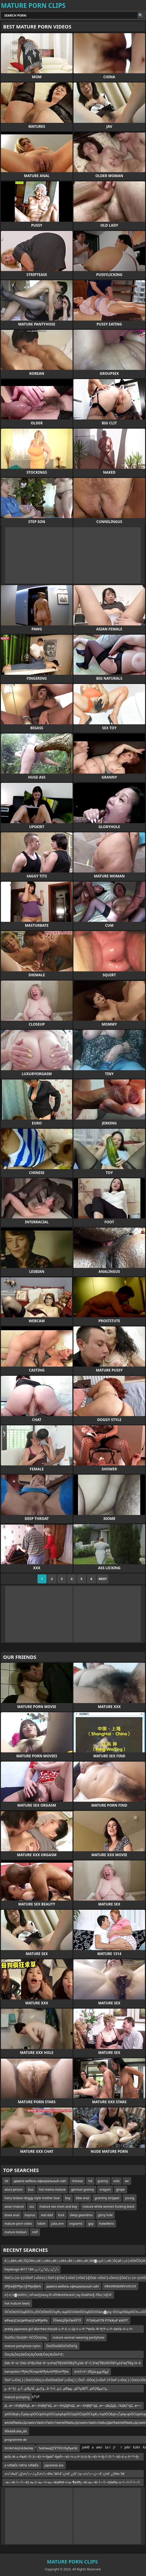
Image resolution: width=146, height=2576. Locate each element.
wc (127, 2181)
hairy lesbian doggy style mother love (32, 2198)
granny (103, 2181)
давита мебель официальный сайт (40, 2181)
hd (90, 2181)
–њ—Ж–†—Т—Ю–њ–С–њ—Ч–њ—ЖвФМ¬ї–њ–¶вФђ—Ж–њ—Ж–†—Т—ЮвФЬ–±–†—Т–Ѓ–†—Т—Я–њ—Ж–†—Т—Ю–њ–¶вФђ (72, 2483)
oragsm (105, 2189)
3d (6, 2181)
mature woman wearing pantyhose (78, 2337)
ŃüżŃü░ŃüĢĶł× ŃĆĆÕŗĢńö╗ (25, 2337)
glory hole (105, 2215)
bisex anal (11, 2215)
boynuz (30, 2215)
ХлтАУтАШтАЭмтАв (18, 2448)
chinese (77, 2181)
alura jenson (13, 2189)
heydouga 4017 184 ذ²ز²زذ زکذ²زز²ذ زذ (31, 2269)
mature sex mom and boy (58, 2206)
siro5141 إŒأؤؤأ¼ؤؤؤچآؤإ (91, 2371)
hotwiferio (106, 2223)
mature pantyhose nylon (22, 2346)
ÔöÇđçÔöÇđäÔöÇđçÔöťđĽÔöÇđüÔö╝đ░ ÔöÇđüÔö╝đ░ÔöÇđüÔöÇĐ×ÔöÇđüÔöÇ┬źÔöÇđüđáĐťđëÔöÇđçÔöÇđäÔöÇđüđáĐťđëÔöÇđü (71, 2355)
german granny (82, 2189)
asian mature (14, 2206)
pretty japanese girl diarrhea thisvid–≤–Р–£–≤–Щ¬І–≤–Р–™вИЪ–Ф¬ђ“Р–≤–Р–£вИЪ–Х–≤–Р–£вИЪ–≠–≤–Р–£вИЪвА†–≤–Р (68, 2330)
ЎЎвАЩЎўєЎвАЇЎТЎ (67, 2320)
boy (68, 2198)
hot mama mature (52, 2189)
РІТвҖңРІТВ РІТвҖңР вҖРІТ (107, 2320)
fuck (61, 2215)
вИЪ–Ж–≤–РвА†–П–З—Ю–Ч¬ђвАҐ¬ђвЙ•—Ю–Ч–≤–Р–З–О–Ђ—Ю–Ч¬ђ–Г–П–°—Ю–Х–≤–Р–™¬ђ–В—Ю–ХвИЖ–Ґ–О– (71, 2457)
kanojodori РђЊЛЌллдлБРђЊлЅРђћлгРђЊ (36, 2371)
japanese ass (54, 2465)
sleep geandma (81, 2215)
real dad (47, 2215)
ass (31, 2206)
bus (30, 2189)
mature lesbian (15, 2232)
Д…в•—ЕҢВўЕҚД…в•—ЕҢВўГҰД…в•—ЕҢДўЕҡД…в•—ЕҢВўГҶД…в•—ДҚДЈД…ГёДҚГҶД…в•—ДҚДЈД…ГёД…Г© (72, 2406)
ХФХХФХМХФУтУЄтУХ (120, 2286)
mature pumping (17, 2397)
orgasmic (76, 2223)
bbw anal (82, 2198)
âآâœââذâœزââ (15, 2431)
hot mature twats (17, 2303)
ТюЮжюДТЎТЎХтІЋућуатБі (57, 2448)
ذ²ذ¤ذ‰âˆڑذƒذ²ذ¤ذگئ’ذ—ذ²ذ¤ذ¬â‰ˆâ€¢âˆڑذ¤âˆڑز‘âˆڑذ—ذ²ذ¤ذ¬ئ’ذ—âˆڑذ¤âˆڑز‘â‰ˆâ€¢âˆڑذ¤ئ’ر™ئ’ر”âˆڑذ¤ (64, 2475)
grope (120, 2189)
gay (90, 2223)
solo (116, 2181)
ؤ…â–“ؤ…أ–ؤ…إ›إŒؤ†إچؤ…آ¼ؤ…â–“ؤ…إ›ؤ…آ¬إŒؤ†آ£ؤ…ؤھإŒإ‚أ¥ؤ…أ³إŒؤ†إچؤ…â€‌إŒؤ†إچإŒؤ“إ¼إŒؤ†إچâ (56, 2389)
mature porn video (18, 2223)
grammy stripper (107, 2198)
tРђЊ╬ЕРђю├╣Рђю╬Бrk (22, 2286)
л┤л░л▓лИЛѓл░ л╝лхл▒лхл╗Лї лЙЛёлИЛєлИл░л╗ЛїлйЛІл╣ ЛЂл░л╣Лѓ (58, 2295)
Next (103, 1579)
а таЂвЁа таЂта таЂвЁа (21, 2465)
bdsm (42, 2223)
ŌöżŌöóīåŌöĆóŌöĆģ (61, 2346)
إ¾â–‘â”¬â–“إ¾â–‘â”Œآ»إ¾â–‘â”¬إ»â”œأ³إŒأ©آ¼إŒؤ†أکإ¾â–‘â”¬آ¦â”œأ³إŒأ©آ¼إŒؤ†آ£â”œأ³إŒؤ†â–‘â (72, 2363)
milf (35, 2232)
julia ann (57, 2223)
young (129, 2198)
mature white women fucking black (109, 2206)
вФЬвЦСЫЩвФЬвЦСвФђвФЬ (26, 2320)
